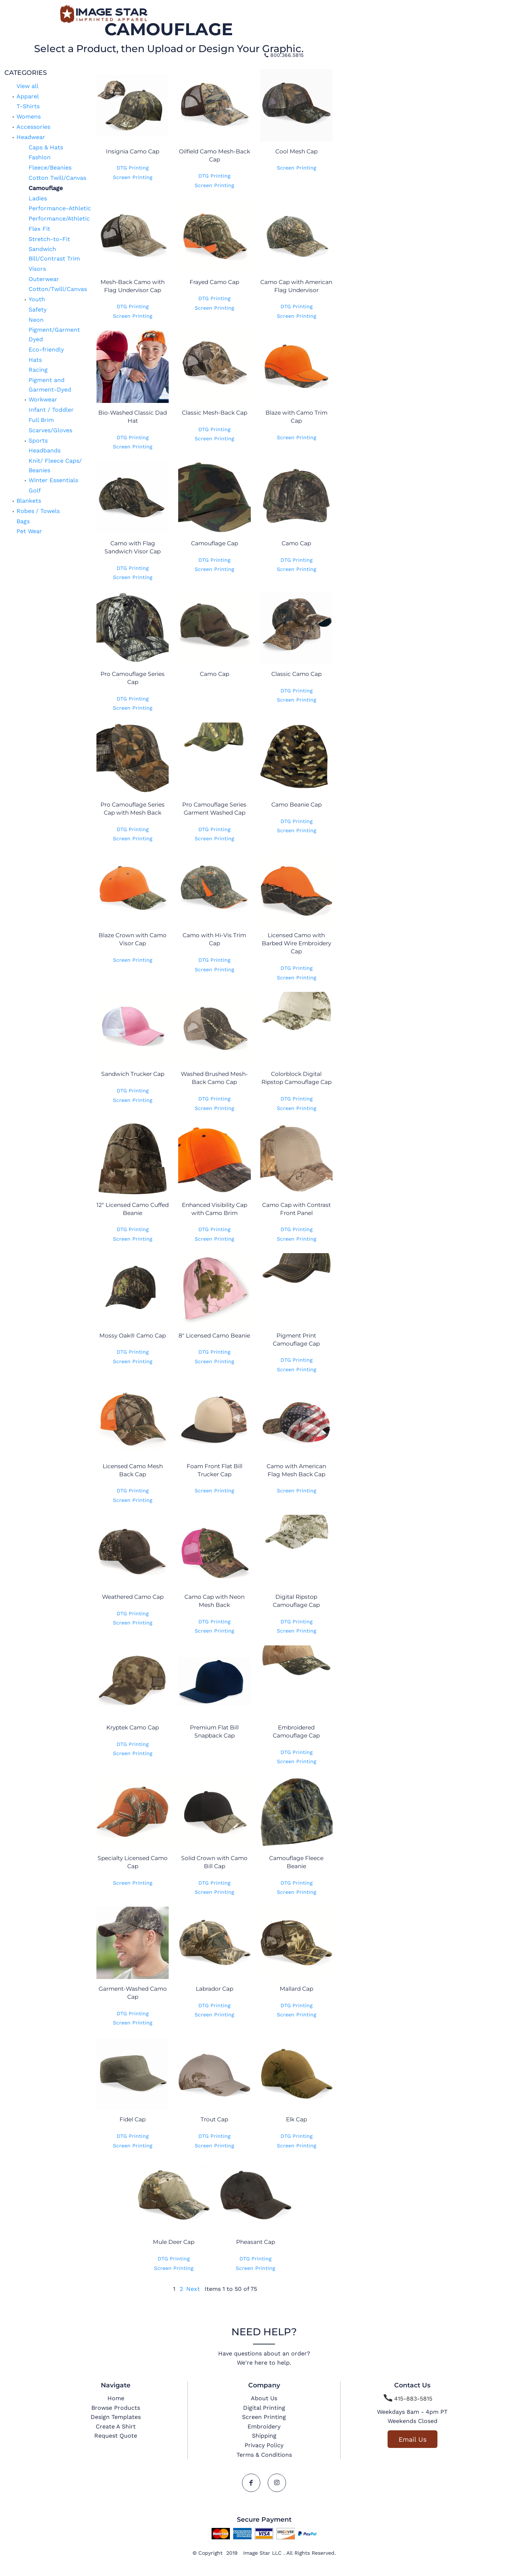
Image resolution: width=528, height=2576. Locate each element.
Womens (28, 116)
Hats (35, 359)
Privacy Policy (264, 2445)
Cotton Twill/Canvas (57, 177)
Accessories (33, 126)
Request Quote (115, 2435)
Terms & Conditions (264, 2454)
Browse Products (115, 2407)
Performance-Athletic (60, 208)
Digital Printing (264, 2407)
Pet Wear (29, 531)
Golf (35, 490)
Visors (37, 268)
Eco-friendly (46, 349)
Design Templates (116, 2416)
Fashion (40, 157)
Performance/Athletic (59, 218)
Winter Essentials (53, 480)
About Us (264, 2398)
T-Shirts (28, 106)
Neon (36, 319)
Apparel (27, 96)
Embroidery (263, 2426)
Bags (23, 521)
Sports (38, 440)
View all (27, 86)
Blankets (28, 500)
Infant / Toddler (51, 409)
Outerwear (44, 279)
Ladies (38, 198)
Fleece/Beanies (50, 167)
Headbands (44, 450)
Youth (37, 299)
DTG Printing (132, 168)
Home (115, 2398)
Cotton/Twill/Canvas (58, 288)
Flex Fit (39, 228)
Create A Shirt (116, 2426)
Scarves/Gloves (50, 430)
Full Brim (41, 419)
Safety (38, 309)
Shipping (264, 2435)
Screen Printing (132, 177)
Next (193, 2288)
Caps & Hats (46, 147)
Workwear (43, 399)
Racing (38, 369)
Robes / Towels (38, 510)
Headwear (30, 137)
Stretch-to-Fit (49, 239)
